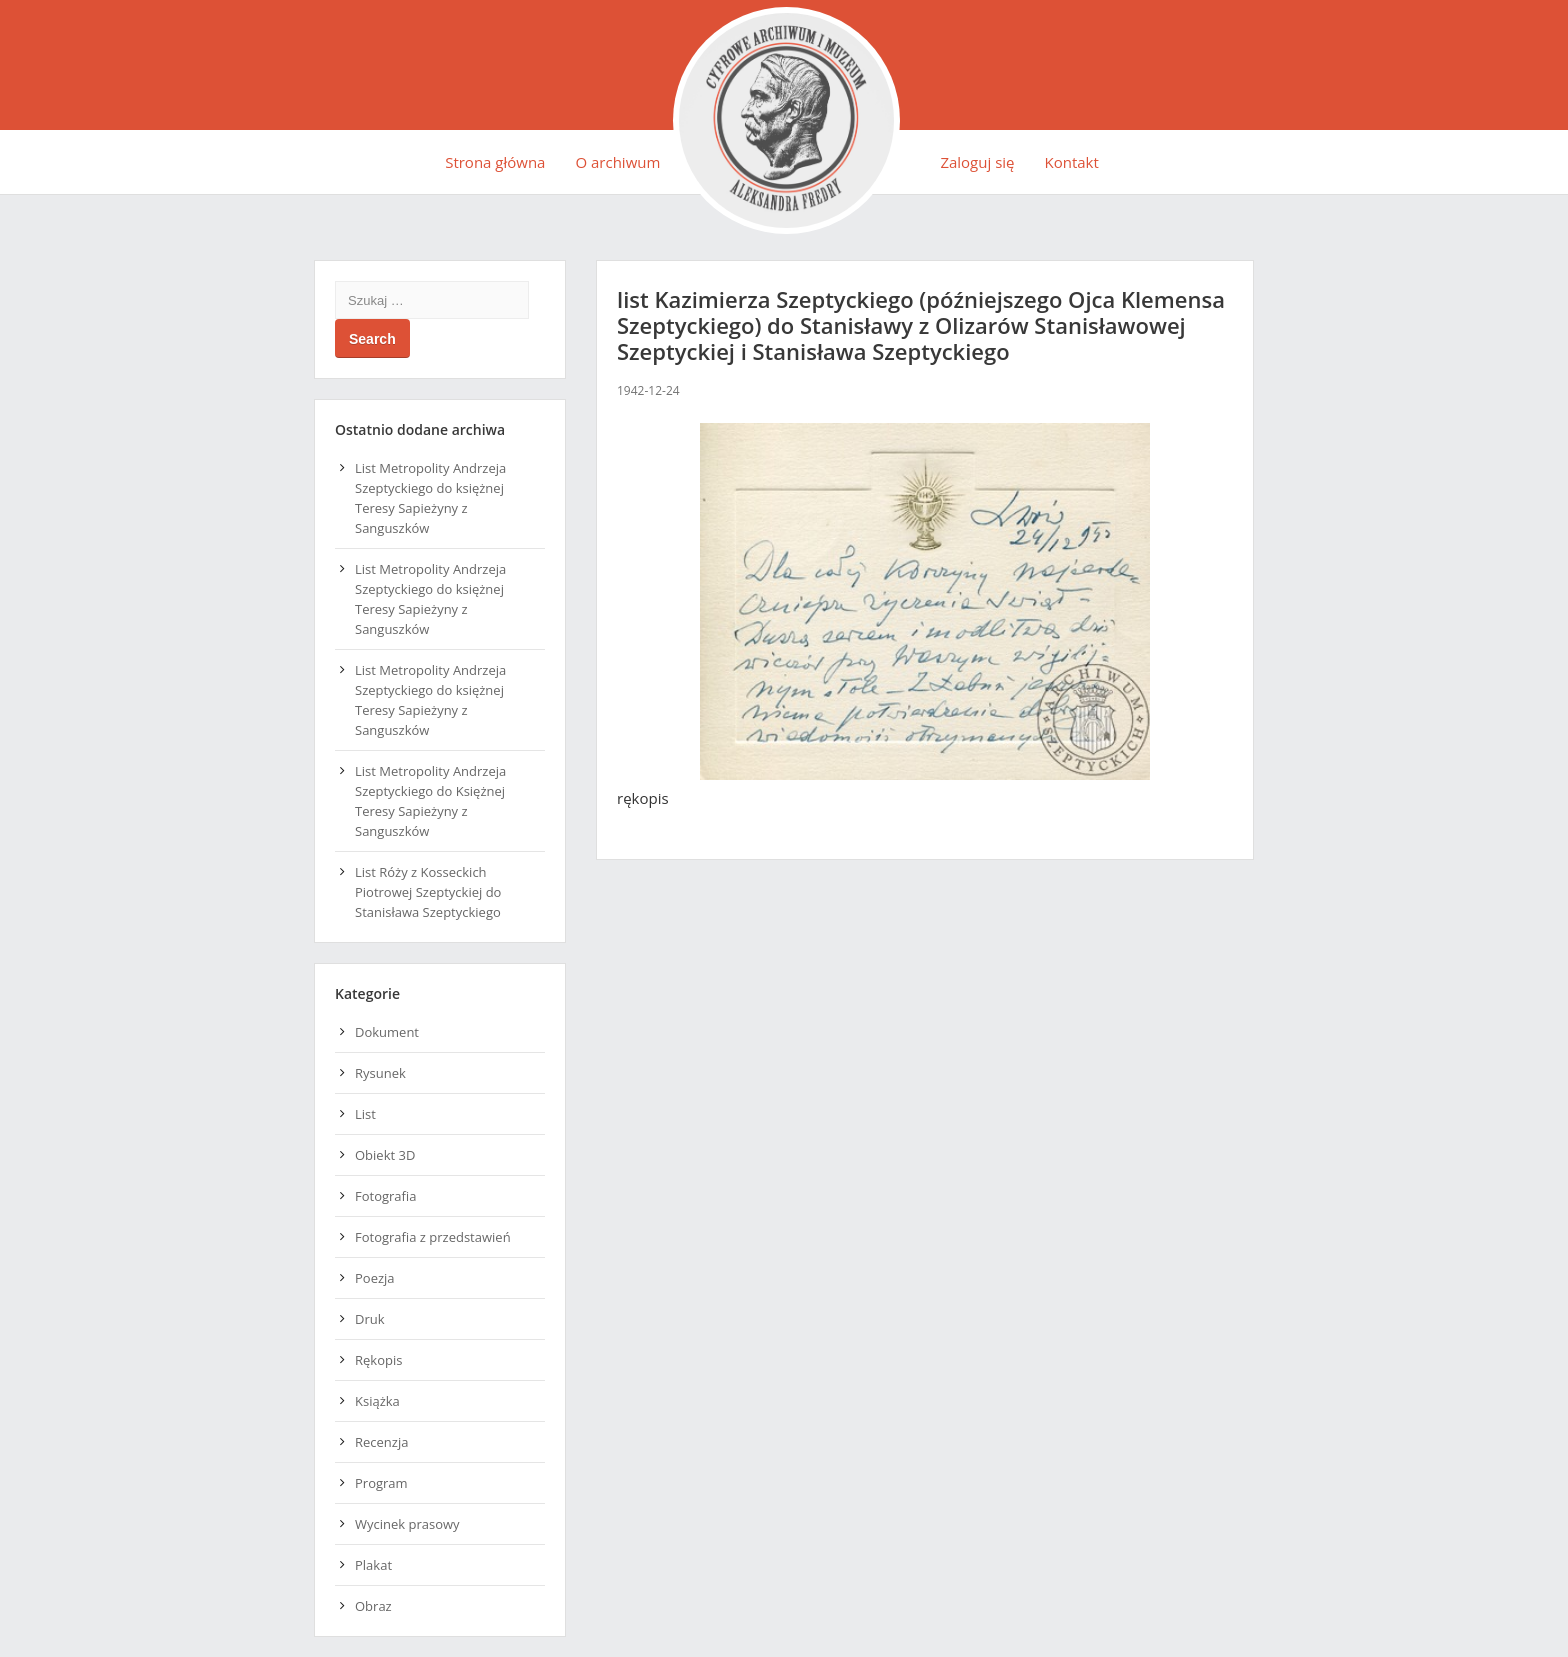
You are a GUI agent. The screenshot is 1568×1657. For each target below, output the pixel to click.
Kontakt (1072, 162)
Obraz (373, 1606)
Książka (377, 1401)
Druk (370, 1319)
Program (381, 1483)
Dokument (387, 1032)
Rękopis (378, 1360)
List (365, 1114)
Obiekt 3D (385, 1155)
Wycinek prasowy (407, 1524)
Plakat (373, 1565)
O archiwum (617, 162)
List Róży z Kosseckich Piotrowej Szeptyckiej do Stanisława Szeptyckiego (428, 892)
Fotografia (385, 1196)
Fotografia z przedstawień (433, 1237)
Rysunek (380, 1073)
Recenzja (381, 1442)
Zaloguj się (977, 162)
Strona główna (495, 162)
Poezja (375, 1278)
